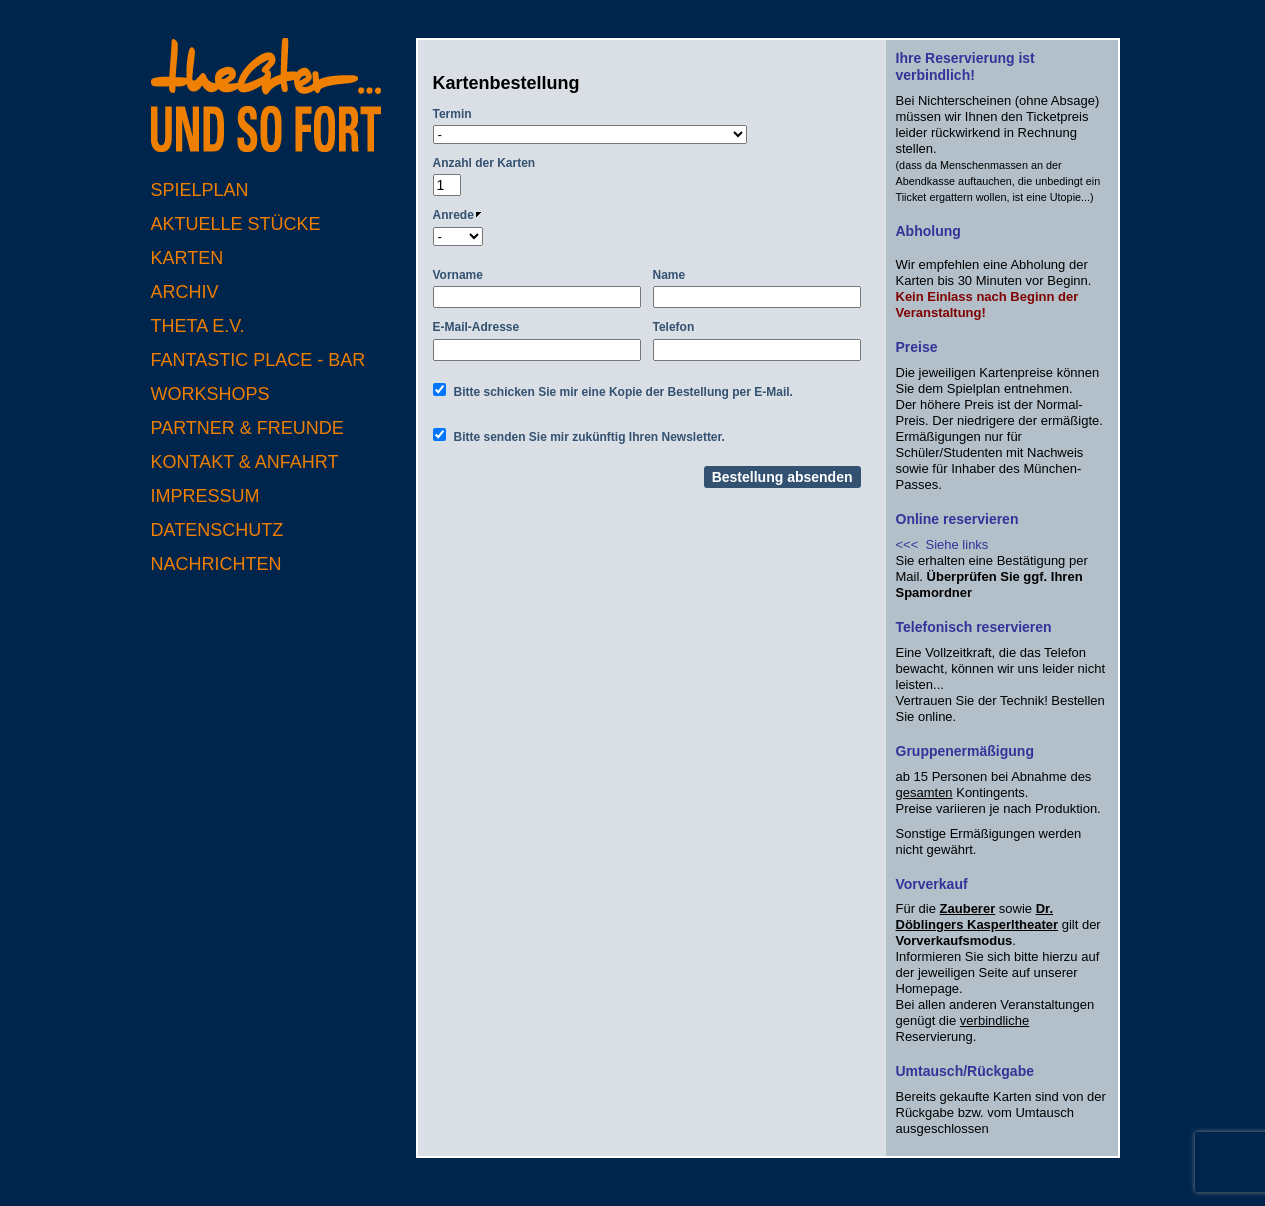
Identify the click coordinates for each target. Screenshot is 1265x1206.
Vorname (458, 275)
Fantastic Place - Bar (258, 360)
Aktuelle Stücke (236, 224)
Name (669, 275)
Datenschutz (217, 530)
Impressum (205, 496)
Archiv (185, 292)
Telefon (674, 327)
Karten (187, 258)
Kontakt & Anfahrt (245, 462)
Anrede (457, 215)
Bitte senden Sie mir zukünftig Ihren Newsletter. (589, 437)
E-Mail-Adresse (476, 327)
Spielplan (200, 190)
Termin (452, 114)
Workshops (210, 394)
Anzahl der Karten (484, 163)
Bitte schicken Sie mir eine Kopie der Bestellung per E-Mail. (623, 392)
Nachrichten (216, 564)
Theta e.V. (198, 326)
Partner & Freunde (247, 428)
